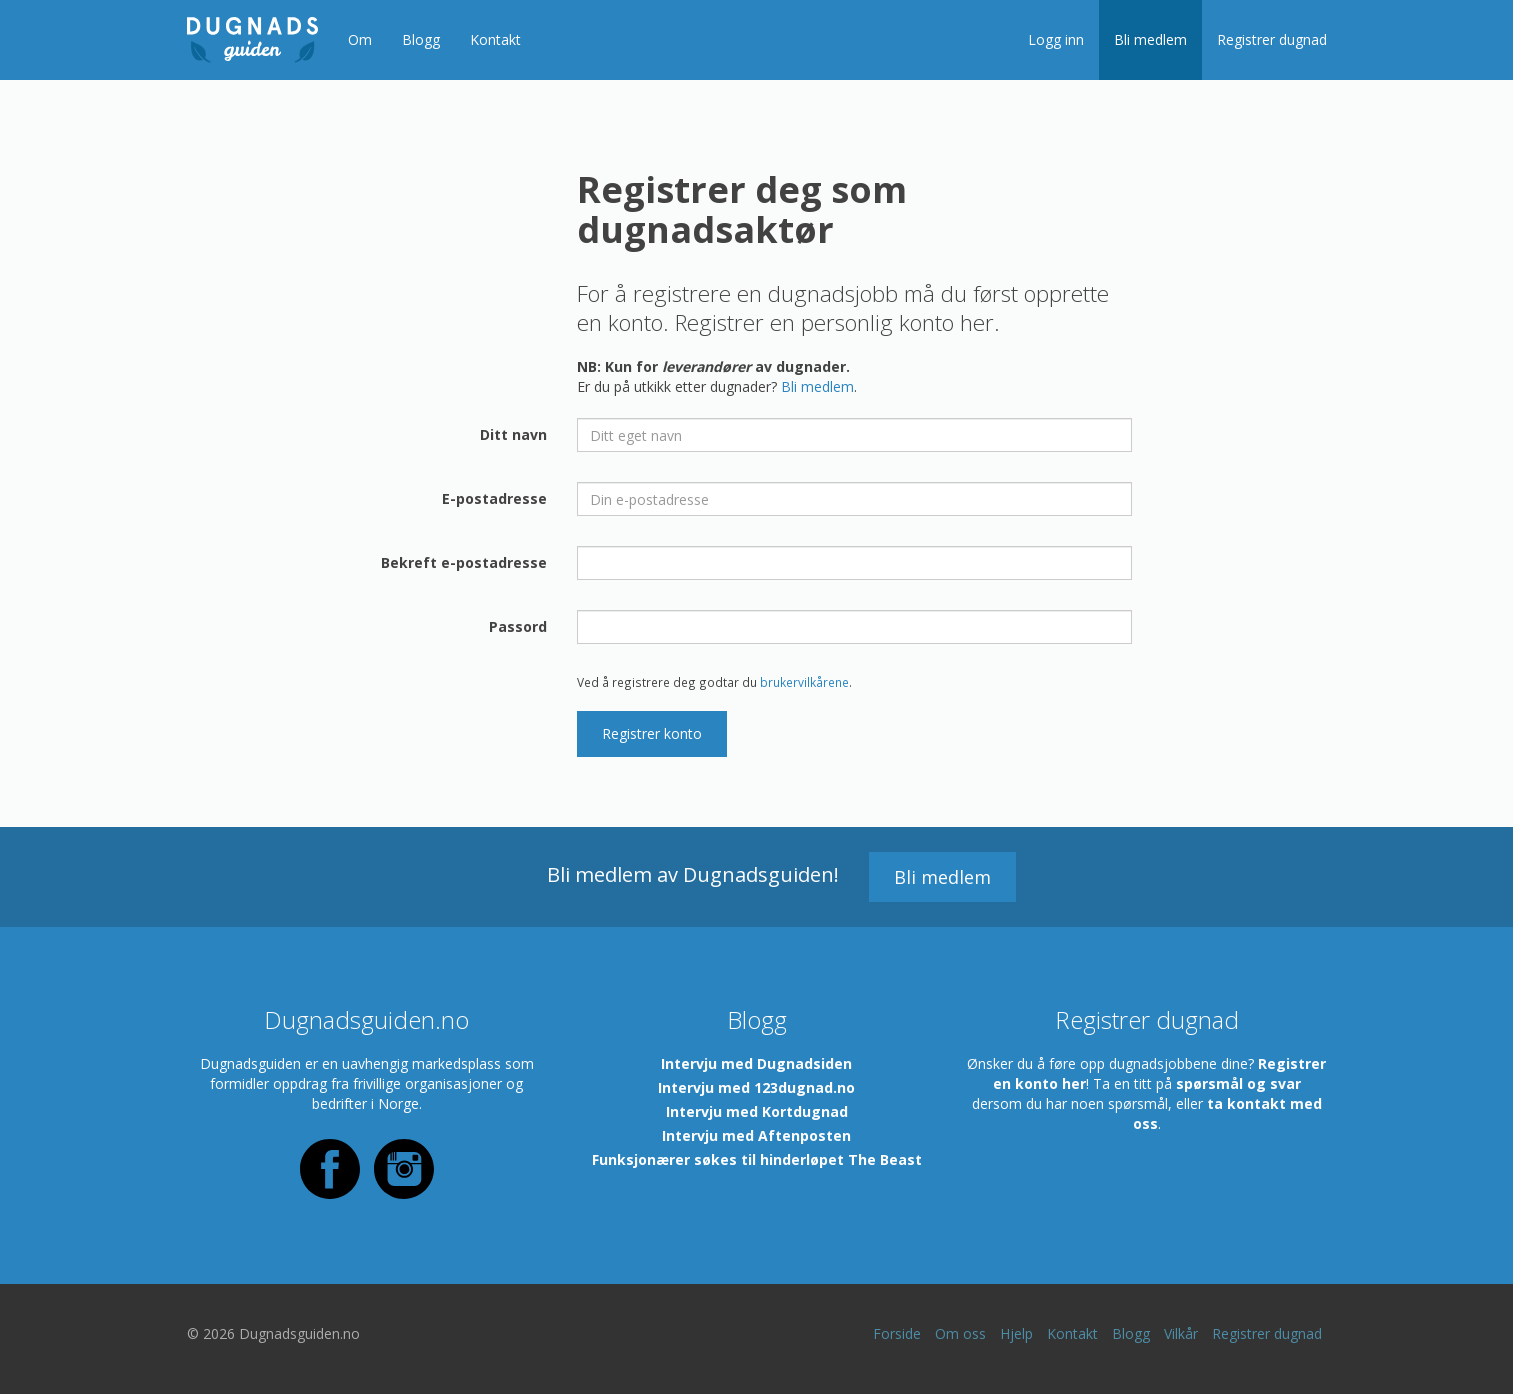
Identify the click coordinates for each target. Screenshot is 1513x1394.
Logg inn (1056, 39)
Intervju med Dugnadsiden (756, 1063)
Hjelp (1016, 1333)
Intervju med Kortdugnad (757, 1111)
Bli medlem (1150, 39)
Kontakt (495, 39)
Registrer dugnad (1272, 39)
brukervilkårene (804, 682)
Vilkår (1181, 1333)
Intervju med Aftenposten (756, 1135)
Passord (518, 626)
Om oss (960, 1333)
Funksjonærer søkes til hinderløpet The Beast (757, 1159)
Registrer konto (652, 733)
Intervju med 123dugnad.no (756, 1087)
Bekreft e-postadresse (464, 562)
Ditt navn (513, 434)
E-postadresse (494, 498)
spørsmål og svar (1238, 1083)
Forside (897, 1333)
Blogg (421, 39)
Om (360, 39)
